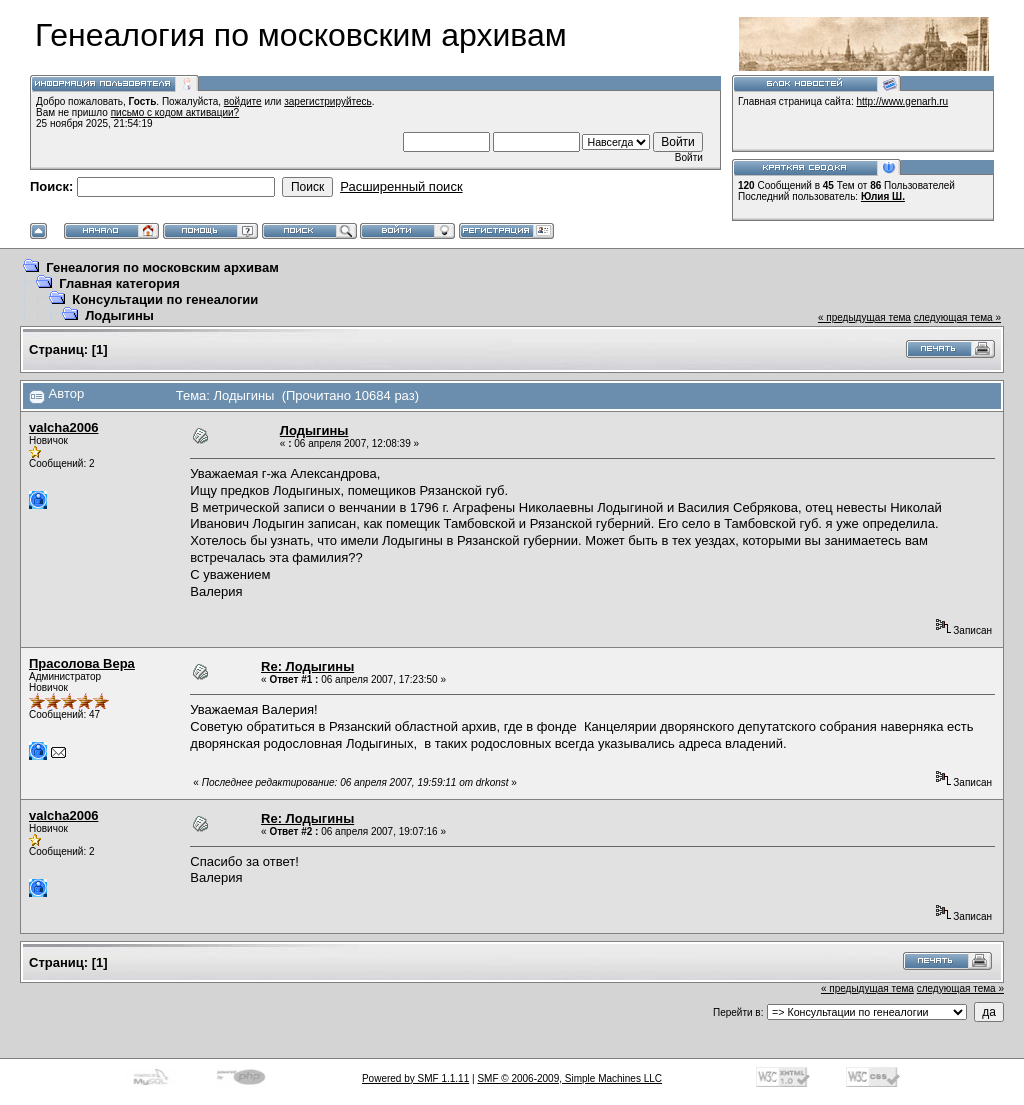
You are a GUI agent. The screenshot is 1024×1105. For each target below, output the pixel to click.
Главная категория (119, 283)
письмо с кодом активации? (175, 112)
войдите (243, 101)
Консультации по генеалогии (165, 299)
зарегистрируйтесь (328, 101)
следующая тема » (957, 317)
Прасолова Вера (82, 663)
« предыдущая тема (864, 317)
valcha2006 (63, 427)
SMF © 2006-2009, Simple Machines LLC (569, 1078)
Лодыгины (119, 315)
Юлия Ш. (883, 196)
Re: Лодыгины (307, 666)
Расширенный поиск (401, 186)
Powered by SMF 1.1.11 (415, 1078)
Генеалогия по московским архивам (162, 267)
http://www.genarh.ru (902, 101)
